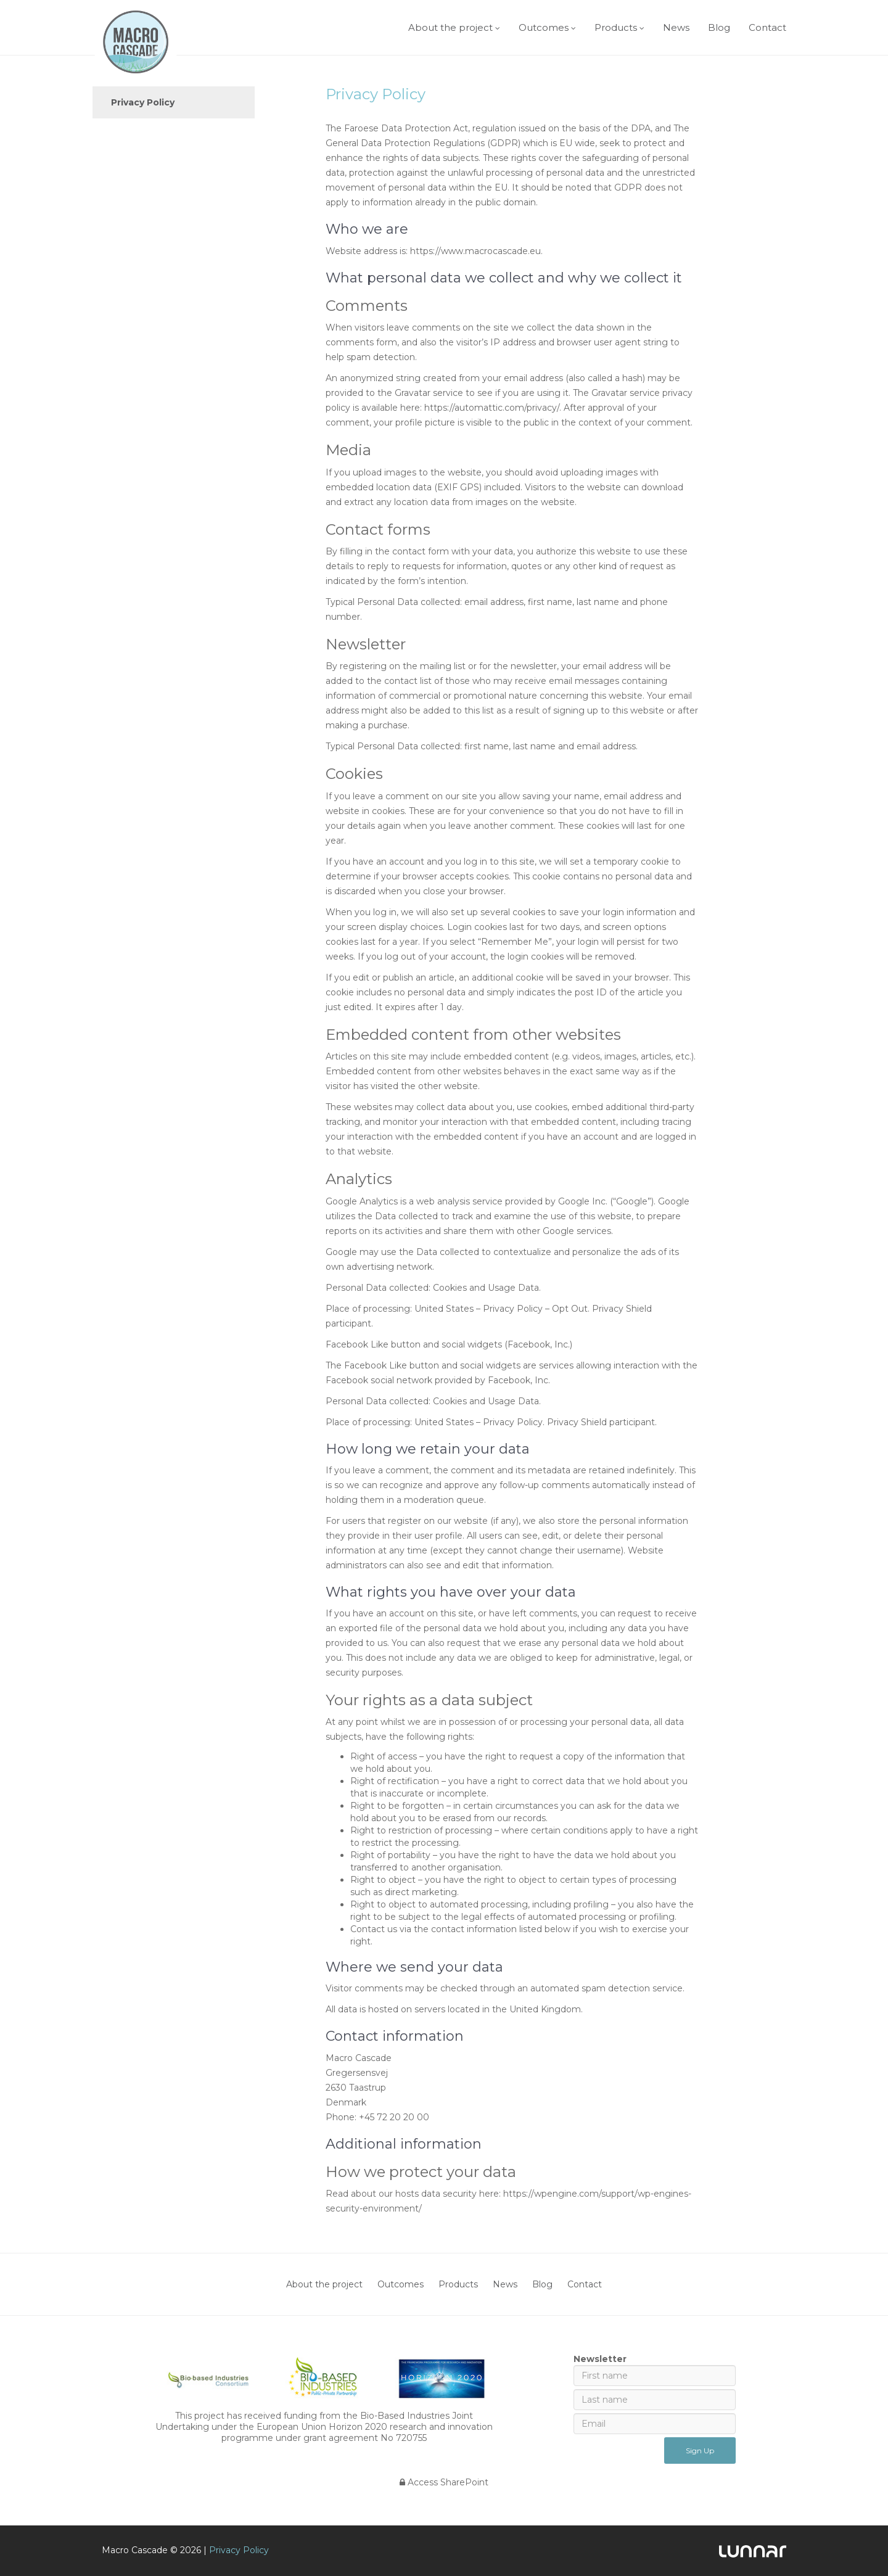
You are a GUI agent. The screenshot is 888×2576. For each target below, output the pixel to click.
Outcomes (544, 27)
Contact (767, 27)
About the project (450, 27)
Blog (719, 27)
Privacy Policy (143, 102)
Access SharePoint (444, 2482)
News (676, 27)
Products (615, 27)
